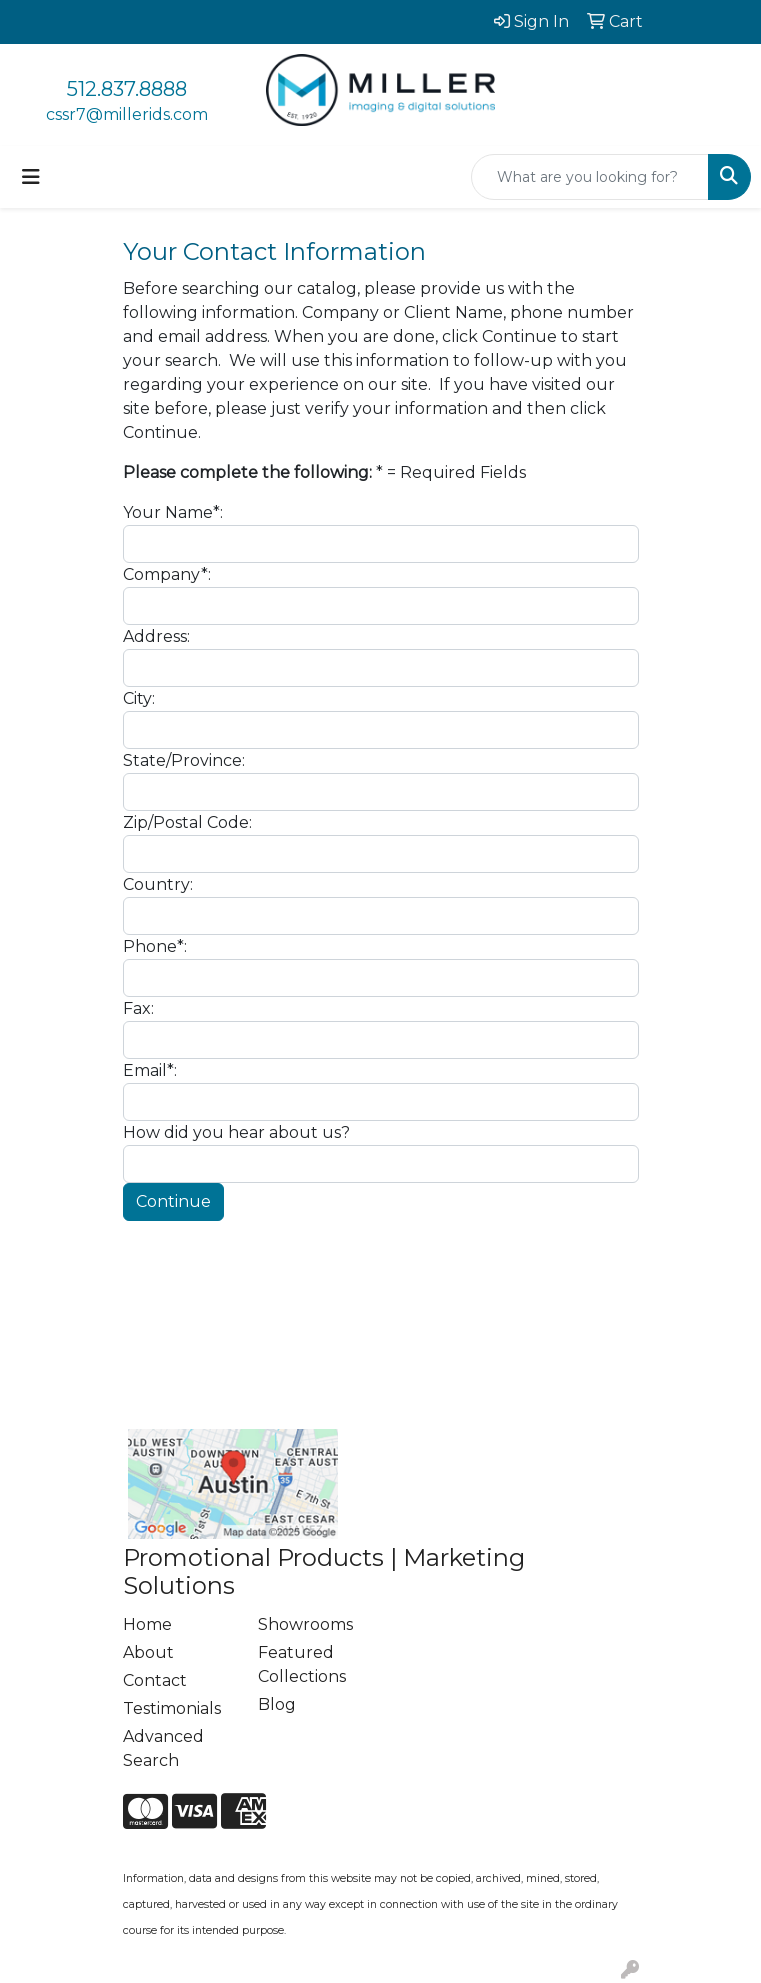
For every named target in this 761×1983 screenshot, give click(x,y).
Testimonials (172, 1708)
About (148, 1652)
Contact (155, 1680)
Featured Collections (302, 1664)
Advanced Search (163, 1748)
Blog (277, 1704)
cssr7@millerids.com (127, 114)
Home (147, 1624)
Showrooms (305, 1624)
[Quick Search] (590, 177)
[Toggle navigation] (31, 177)
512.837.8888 (127, 89)
